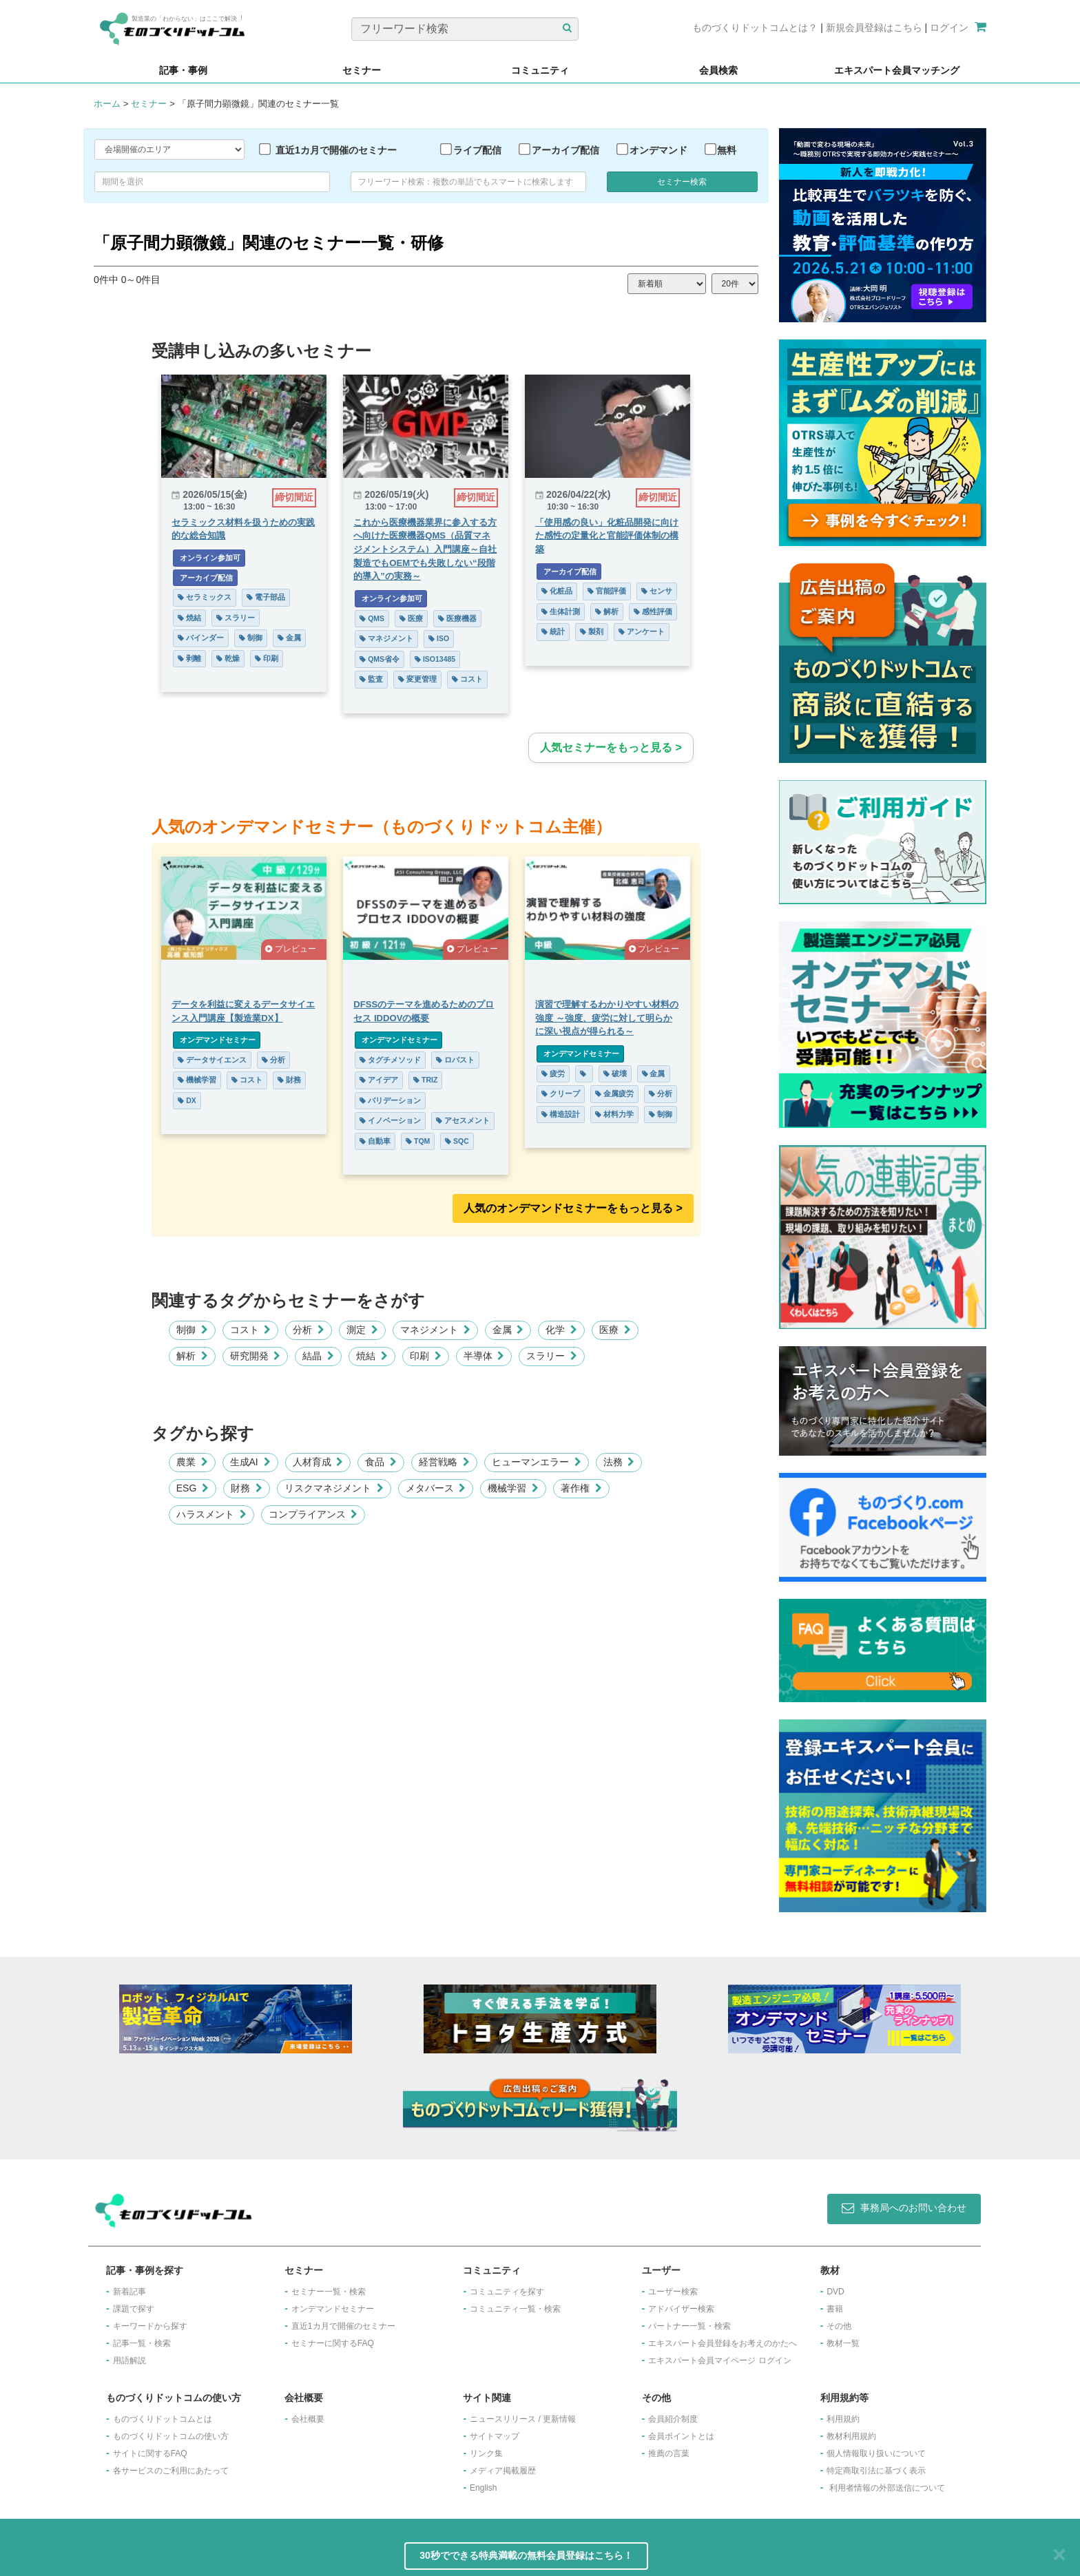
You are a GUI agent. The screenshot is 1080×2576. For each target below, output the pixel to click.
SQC (457, 1141)
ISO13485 (435, 659)
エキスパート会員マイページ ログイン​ (719, 2360)
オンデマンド (658, 150)
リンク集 (486, 2453)
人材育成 (318, 1461)
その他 (839, 2326)
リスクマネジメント (334, 1488)
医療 (411, 618)
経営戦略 (444, 1461)
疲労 (553, 1073)
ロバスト (455, 1060)
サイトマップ (494, 2436)
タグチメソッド (390, 1060)
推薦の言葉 (668, 2453)
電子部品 (266, 597)
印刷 (266, 658)
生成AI (250, 1461)
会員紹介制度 (673, 2419)
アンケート (642, 631)
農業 (192, 1461)
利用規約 (843, 2419)
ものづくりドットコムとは (162, 2419)
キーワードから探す (150, 2326)
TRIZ (425, 1080)
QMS (372, 618)
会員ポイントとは (681, 2436)
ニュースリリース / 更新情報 (523, 2419)
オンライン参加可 (209, 558)
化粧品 (556, 591)
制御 (250, 637)
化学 (561, 1329)
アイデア (379, 1080)
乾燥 (228, 658)
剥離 (189, 658)
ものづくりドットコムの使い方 (171, 2436)
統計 (553, 631)
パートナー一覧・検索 (689, 2326)
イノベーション (390, 1120)
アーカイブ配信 (565, 150)
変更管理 (417, 679)
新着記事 (129, 2291)
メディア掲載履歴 (503, 2470)
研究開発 (255, 1355)
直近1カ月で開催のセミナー (336, 150)
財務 (289, 1080)
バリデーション (390, 1100)
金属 (289, 637)
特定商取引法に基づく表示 (876, 2470)
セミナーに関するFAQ (332, 2343)
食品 (381, 1461)
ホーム (107, 103)
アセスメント (463, 1120)
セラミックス (204, 597)
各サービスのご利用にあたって (171, 2470)
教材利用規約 (851, 2436)
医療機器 (457, 618)
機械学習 (197, 1080)
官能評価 (607, 591)
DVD (835, 2291)
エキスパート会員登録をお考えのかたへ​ (722, 2343)
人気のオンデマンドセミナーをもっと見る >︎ (573, 1208)
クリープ (560, 1093)
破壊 (615, 1073)
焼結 (189, 618)
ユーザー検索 (673, 2291)
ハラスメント (211, 1514)
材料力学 (614, 1114)
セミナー (149, 103)
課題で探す (133, 2309)
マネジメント (386, 638)
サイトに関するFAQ (150, 2453)
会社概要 (307, 2419)
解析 (607, 611)
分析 (273, 1060)
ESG (192, 1488)
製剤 (591, 631)
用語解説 (129, 2360)
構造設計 (560, 1114)
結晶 (318, 1355)
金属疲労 (614, 1093)
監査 (371, 679)
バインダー (201, 637)
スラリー (235, 618)
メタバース (436, 1488)
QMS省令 (379, 659)
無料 (726, 150)
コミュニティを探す (507, 2291)
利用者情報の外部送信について (887, 2488)
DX (187, 1100)
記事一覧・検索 (142, 2343)
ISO (438, 638)
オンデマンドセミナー (217, 1040)
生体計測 (560, 611)
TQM (418, 1141)
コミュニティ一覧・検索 (515, 2309)
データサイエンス (212, 1060)
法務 (619, 1461)
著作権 (581, 1488)
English (483, 2488)
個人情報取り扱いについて (876, 2453)
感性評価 (653, 611)
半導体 (484, 1355)
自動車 (375, 1141)
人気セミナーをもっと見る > (611, 747)
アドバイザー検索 (681, 2309)
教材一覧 (843, 2343)
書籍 (835, 2309)
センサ (656, 591)
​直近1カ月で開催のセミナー (343, 2326)
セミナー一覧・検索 (328, 2291)
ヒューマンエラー (536, 1461)
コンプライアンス (313, 1514)
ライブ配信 (477, 150)
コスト (467, 679)
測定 (362, 1329)
